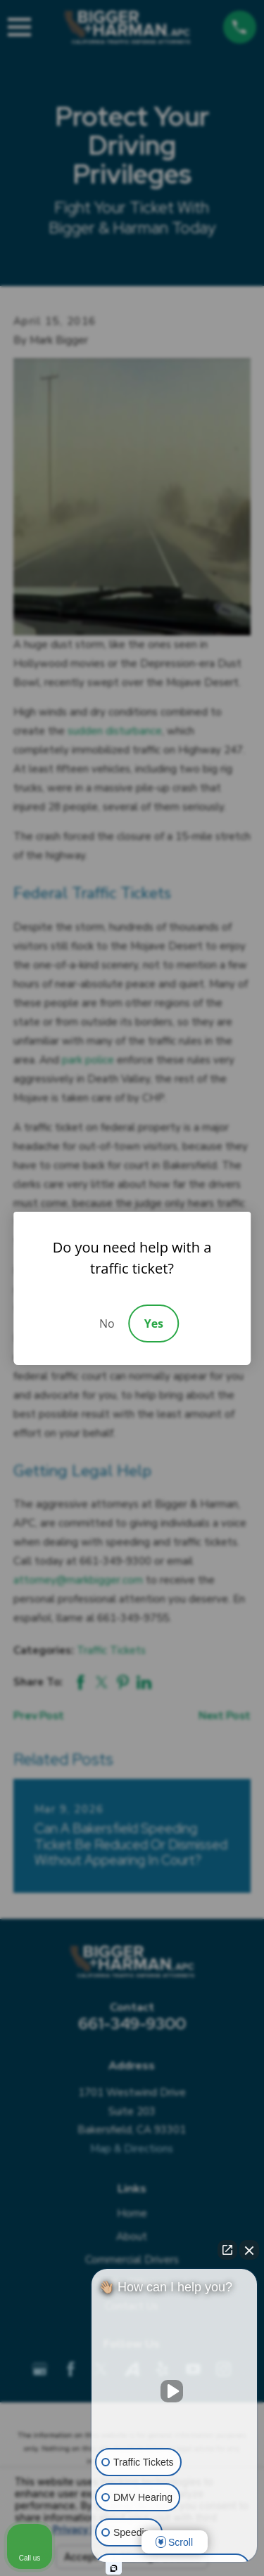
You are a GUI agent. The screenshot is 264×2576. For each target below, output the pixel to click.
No (107, 1323)
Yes (153, 1323)
